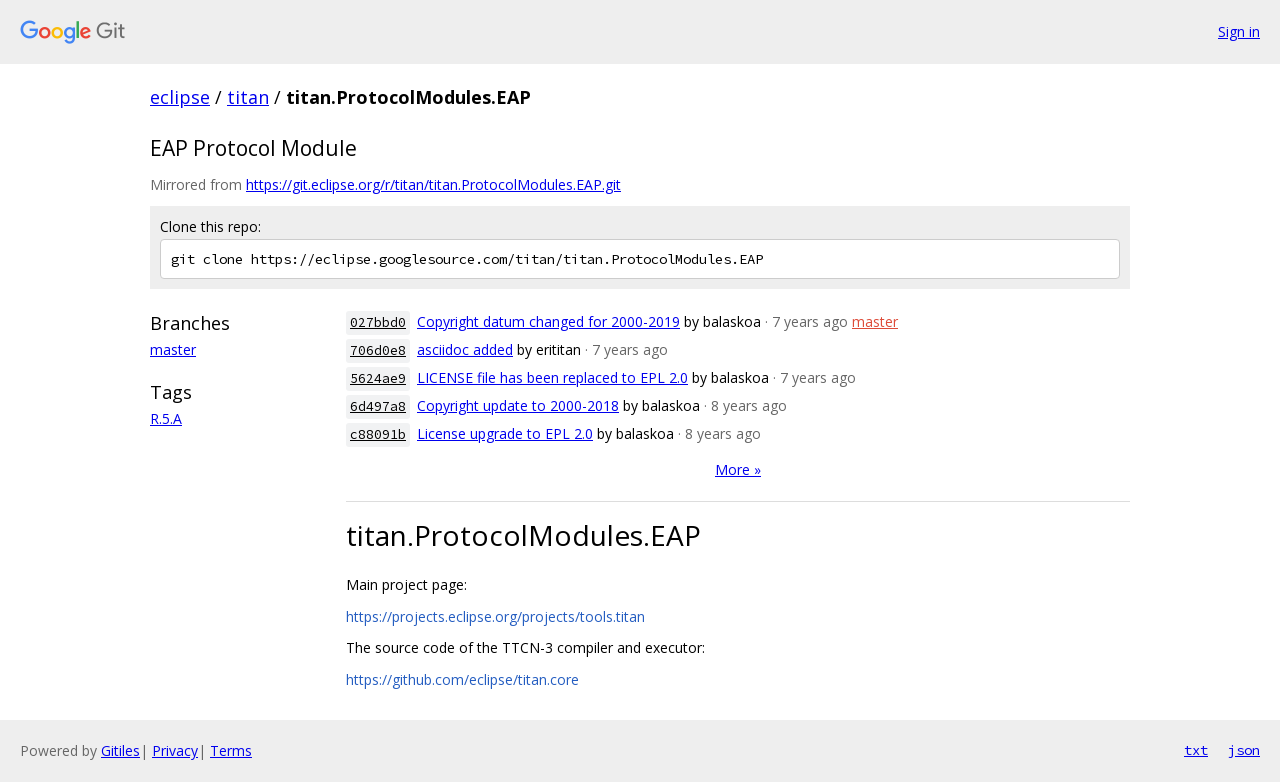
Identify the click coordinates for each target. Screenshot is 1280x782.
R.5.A (166, 418)
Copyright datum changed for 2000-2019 (548, 321)
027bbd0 (378, 322)
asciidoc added (465, 349)
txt (1196, 750)
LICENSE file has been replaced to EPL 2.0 (552, 377)
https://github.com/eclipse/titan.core (462, 679)
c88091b (378, 434)
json (1244, 750)
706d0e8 (378, 350)
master (173, 349)
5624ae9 (378, 378)
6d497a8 (378, 406)
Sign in (1239, 31)
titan (248, 97)
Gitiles (120, 750)
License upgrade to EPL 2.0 (505, 433)
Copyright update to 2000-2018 (518, 405)
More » (738, 469)
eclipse (180, 97)
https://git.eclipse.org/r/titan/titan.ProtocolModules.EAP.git (433, 184)
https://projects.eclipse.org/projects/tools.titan (495, 616)
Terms (231, 750)
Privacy (175, 750)
